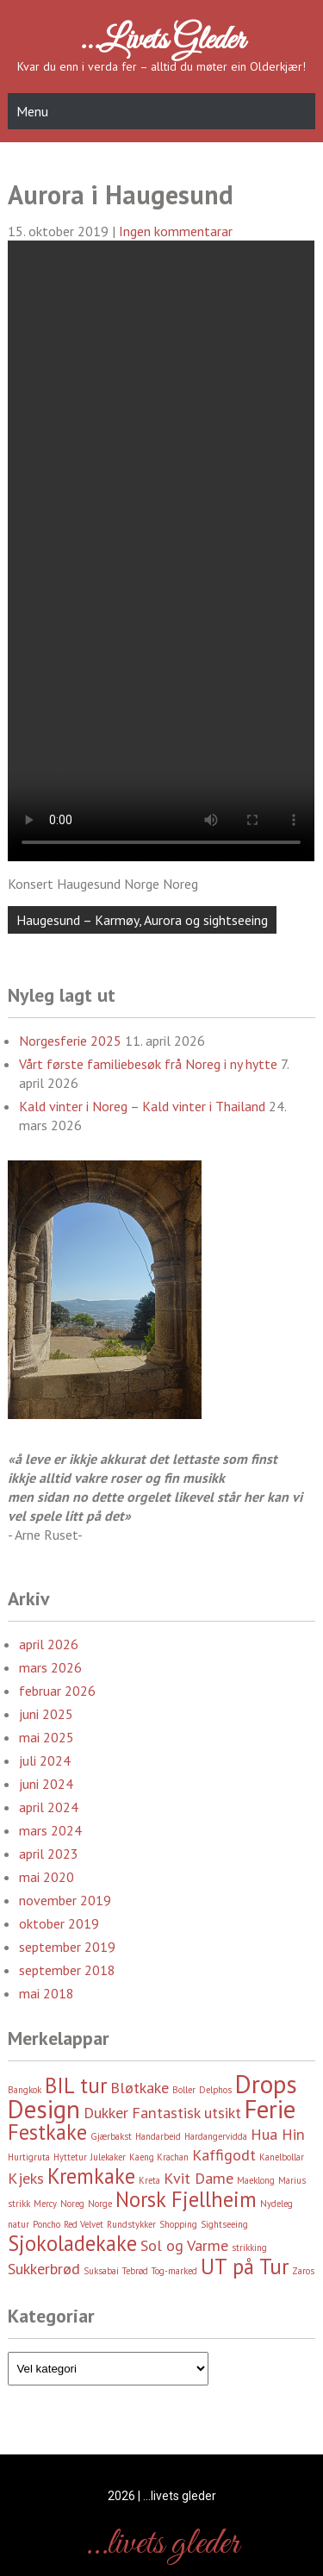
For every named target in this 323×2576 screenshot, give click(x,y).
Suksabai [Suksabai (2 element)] (101, 2271)
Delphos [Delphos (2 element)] (215, 2090)
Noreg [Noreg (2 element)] (72, 2204)
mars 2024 (50, 1830)
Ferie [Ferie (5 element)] (270, 2108)
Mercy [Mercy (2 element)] (45, 2204)
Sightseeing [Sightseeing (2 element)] (224, 2224)
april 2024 (48, 1807)
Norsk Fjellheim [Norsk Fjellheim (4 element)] (186, 2199)
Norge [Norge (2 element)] (100, 2204)
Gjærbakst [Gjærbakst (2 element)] (111, 2136)
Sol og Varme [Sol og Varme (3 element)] (184, 2245)
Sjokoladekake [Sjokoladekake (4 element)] (72, 2243)
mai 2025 (46, 1737)
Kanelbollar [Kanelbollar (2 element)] (281, 2157)
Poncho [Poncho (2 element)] (46, 2224)
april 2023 (48, 1853)
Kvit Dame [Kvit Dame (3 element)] (198, 2178)
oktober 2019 (59, 1923)
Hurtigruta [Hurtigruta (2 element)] (29, 2157)
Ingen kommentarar (176, 231)
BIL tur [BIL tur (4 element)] (76, 2085)
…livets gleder (162, 40)
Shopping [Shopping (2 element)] (178, 2224)
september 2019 (67, 1946)
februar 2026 (57, 1690)
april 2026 (48, 1644)
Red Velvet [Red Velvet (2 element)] (83, 2224)
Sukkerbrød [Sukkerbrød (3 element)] (44, 2269)
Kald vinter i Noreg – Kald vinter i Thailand (142, 1106)
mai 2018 (46, 1993)
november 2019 (65, 1900)
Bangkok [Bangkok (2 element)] (24, 2090)
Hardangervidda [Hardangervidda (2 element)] (215, 2136)
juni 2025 (46, 1714)
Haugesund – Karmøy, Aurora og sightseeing (142, 919)
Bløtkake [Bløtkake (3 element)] (139, 2088)
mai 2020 (46, 1876)
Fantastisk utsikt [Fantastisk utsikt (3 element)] (186, 2113)
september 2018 (67, 1970)
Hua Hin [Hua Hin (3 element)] (278, 2134)
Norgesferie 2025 (70, 1040)
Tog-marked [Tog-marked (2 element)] (174, 2271)
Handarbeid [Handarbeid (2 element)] (158, 2136)
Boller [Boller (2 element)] (184, 2090)
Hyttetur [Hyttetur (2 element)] (70, 2157)
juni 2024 (46, 1783)
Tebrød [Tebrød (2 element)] (135, 2271)
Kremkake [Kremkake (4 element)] (91, 2176)
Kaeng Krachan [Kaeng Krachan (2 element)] (159, 2157)
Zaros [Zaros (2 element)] (303, 2271)
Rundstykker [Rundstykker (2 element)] (131, 2224)
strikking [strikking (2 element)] (249, 2247)
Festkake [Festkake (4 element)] (47, 2132)
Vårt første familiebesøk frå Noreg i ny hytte (148, 1063)
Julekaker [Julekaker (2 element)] (108, 2157)
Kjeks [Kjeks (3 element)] (26, 2178)
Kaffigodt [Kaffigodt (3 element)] (224, 2155)
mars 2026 (50, 1667)
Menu (32, 111)
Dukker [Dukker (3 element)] (106, 2113)
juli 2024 (45, 1760)
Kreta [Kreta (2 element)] (149, 2180)
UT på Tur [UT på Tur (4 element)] (245, 2266)
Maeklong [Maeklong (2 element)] (256, 2180)
